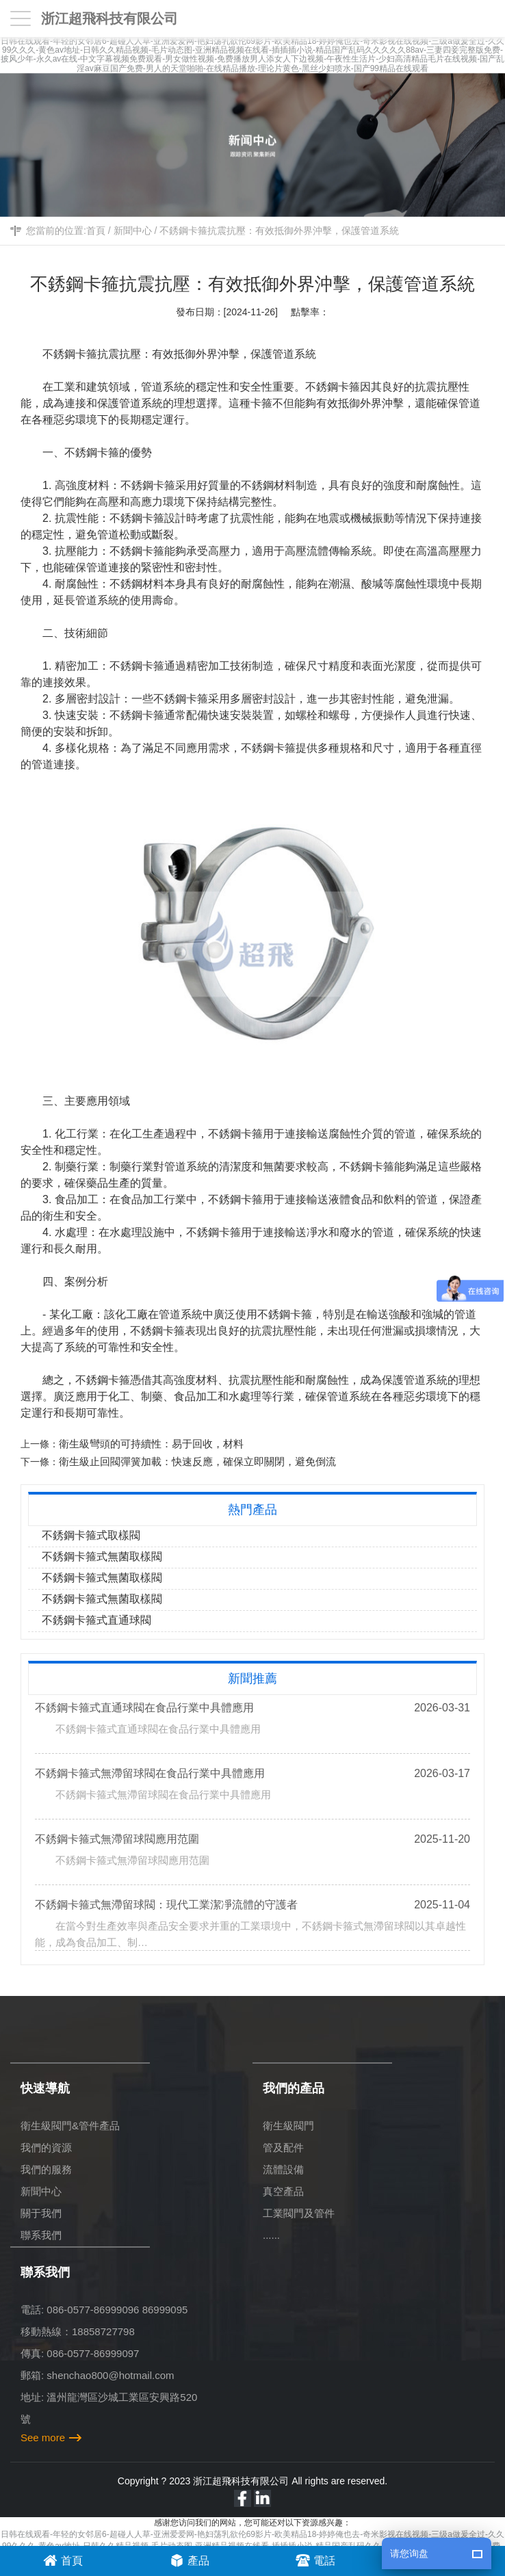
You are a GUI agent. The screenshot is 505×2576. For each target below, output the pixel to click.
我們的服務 (46, 2169)
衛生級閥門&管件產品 (70, 2125)
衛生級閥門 (288, 2125)
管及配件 (283, 2147)
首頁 (95, 230)
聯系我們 (41, 2235)
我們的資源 (46, 2147)
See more (43, 2437)
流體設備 (283, 2169)
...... (271, 2235)
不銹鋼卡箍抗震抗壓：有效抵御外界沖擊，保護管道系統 (279, 230)
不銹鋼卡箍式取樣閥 (91, 1535)
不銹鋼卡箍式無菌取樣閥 (102, 1556)
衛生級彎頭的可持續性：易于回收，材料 (151, 1443)
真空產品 (283, 2191)
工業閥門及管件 (299, 2213)
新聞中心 (133, 230)
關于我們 (41, 2213)
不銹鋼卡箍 (69, 354)
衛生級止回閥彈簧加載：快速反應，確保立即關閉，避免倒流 (197, 1461)
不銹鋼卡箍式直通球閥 (96, 1620)
